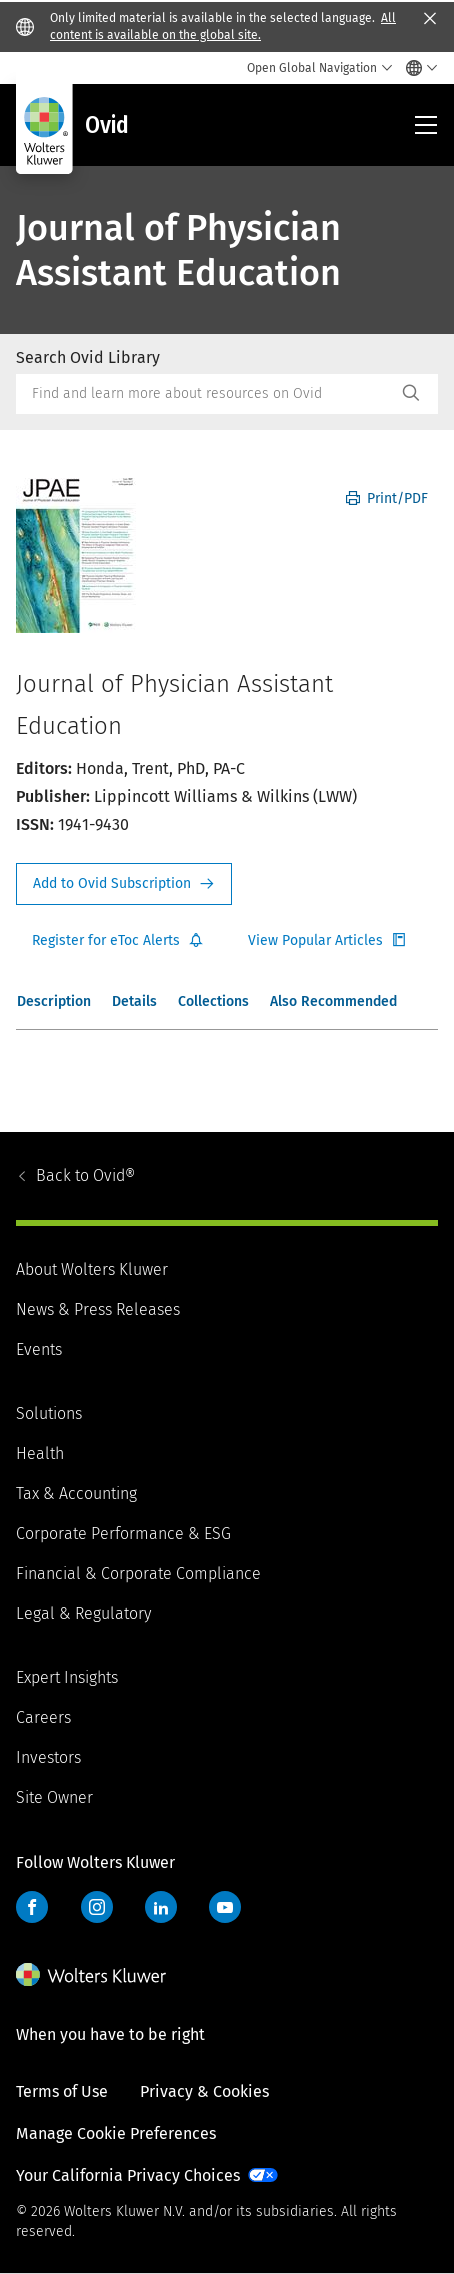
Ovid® (85, 1175)
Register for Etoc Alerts (118, 941)
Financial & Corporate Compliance (138, 1573)
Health (40, 1453)
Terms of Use (62, 2091)
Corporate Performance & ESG (123, 1533)
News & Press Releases (98, 1309)
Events (39, 1349)
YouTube (225, 1907)
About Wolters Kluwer (92, 1269)
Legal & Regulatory (83, 1613)
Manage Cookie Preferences (116, 2133)
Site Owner (54, 1797)
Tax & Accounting (76, 1493)
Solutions (49, 1413)
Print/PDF (387, 498)
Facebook (32, 1907)
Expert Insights (67, 1677)
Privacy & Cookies (204, 2091)
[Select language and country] (416, 68)
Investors (48, 1757)
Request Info (124, 884)
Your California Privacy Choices (128, 2175)
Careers (43, 1717)
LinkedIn (161, 1907)
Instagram (97, 1907)
